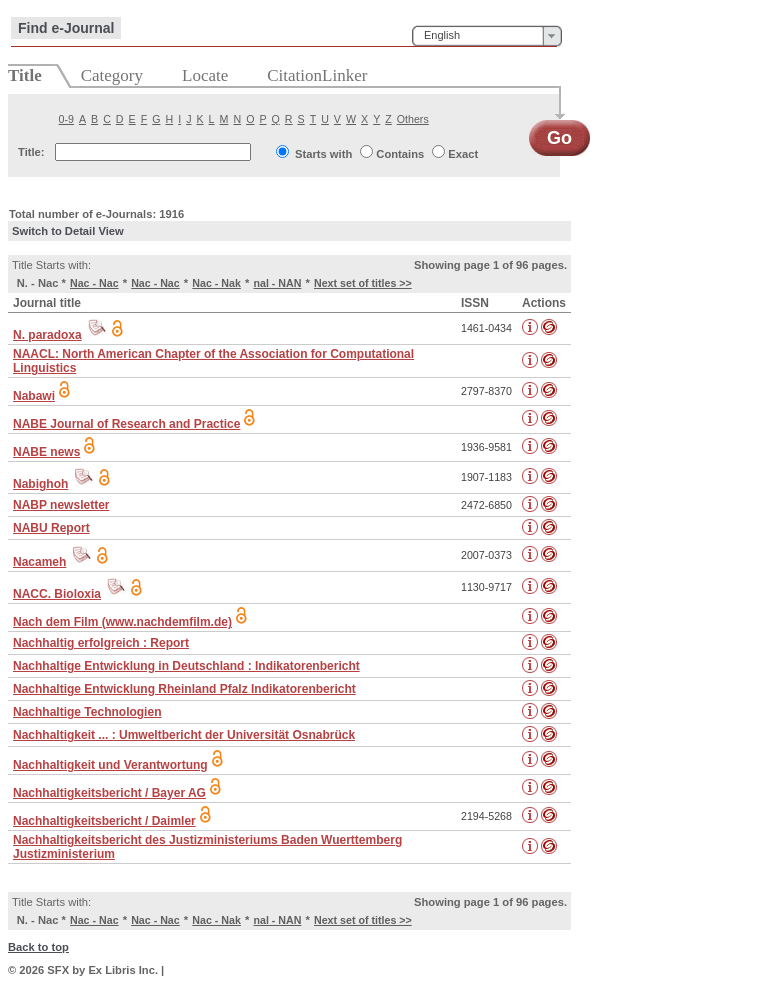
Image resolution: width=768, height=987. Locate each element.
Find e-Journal (66, 28)
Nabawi (34, 396)
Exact (463, 154)
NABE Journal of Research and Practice (126, 424)
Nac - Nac (94, 283)
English (442, 35)
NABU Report (51, 528)
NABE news (46, 452)
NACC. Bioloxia (57, 594)
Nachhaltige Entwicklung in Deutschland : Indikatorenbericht (186, 666)
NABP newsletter (61, 505)
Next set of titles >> (363, 283)
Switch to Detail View (68, 231)
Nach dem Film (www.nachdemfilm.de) (122, 622)
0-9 (66, 119)
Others (413, 119)
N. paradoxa (47, 335)
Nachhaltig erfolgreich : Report (101, 643)
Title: (31, 152)
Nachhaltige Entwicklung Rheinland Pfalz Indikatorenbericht (184, 689)
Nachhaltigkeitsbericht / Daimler (104, 821)
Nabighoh (40, 484)
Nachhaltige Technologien (87, 712)
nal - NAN (277, 283)
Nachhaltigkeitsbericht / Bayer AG (109, 793)
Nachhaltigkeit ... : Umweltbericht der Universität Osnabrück (184, 735)
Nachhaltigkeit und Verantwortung (110, 765)
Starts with (323, 154)
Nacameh (39, 562)
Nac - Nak (216, 283)
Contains (400, 154)
